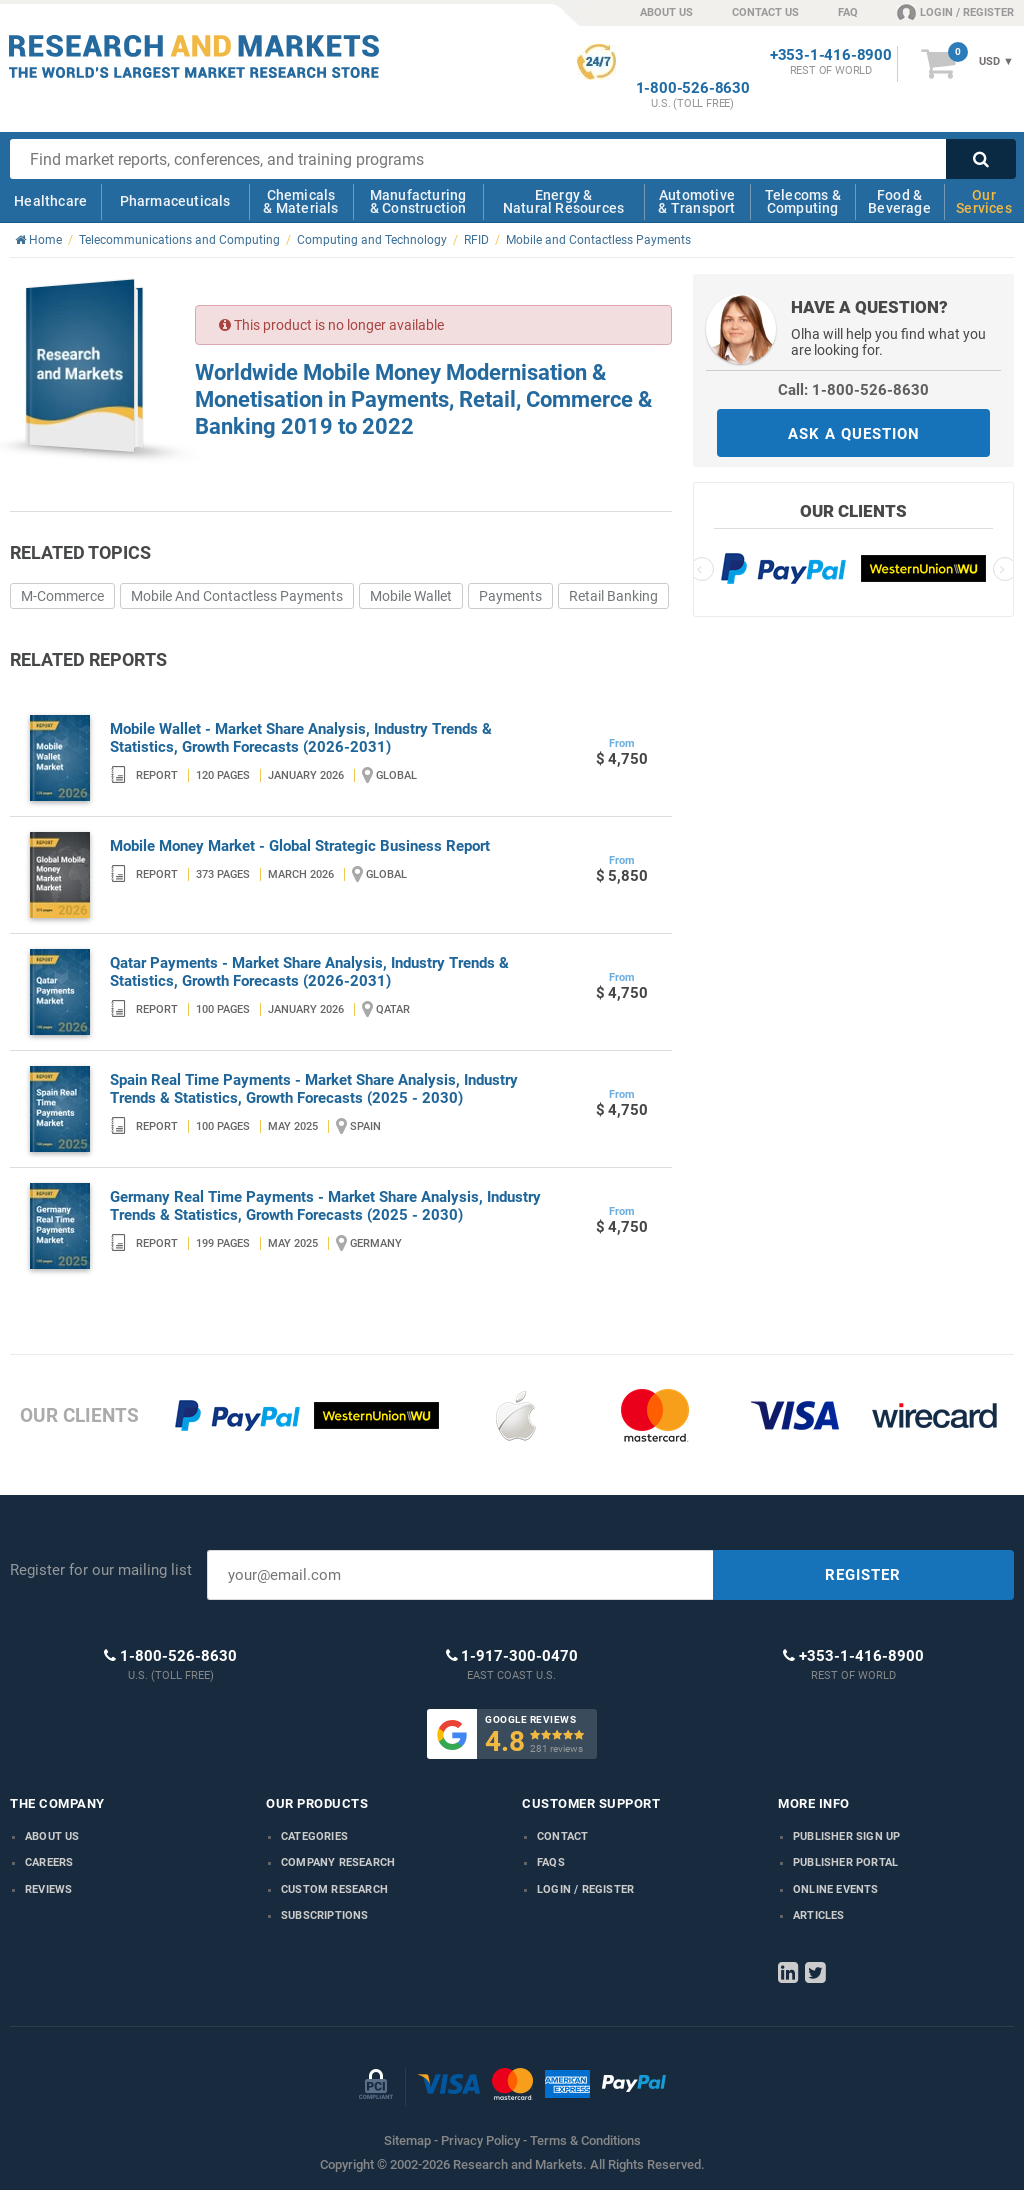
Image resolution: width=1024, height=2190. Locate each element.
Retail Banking (613, 596)
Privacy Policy (480, 2140)
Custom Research (334, 1889)
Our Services (984, 201)
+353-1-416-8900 (831, 55)
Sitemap (407, 2140)
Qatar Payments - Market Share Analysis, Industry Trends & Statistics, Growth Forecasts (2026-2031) (309, 972)
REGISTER (863, 1575)
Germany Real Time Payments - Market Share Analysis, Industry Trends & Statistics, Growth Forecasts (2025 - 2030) (325, 1206)
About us (52, 1836)
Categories (314, 1836)
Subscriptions (325, 1915)
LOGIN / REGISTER (955, 12)
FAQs (551, 1862)
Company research (338, 1862)
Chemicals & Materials (300, 201)
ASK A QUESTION (854, 434)
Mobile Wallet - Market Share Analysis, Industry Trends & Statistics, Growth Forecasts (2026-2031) (301, 738)
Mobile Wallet (411, 596)
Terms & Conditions (585, 2140)
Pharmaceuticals (175, 201)
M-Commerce (62, 596)
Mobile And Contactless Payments (237, 596)
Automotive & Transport (696, 201)
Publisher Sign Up (846, 1836)
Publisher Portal (845, 1862)
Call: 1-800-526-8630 (853, 390)
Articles (819, 1915)
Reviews (48, 1889)
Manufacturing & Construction (418, 201)
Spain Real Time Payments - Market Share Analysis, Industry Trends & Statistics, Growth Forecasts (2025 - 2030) (314, 1089)
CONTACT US (765, 12)
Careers (49, 1862)
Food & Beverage (899, 201)
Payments (510, 596)
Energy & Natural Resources (563, 201)
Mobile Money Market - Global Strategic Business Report (300, 846)
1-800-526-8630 (693, 88)
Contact (562, 1836)
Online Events (836, 1889)
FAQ (848, 12)
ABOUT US (666, 12)
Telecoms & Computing (803, 201)
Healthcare (50, 201)
